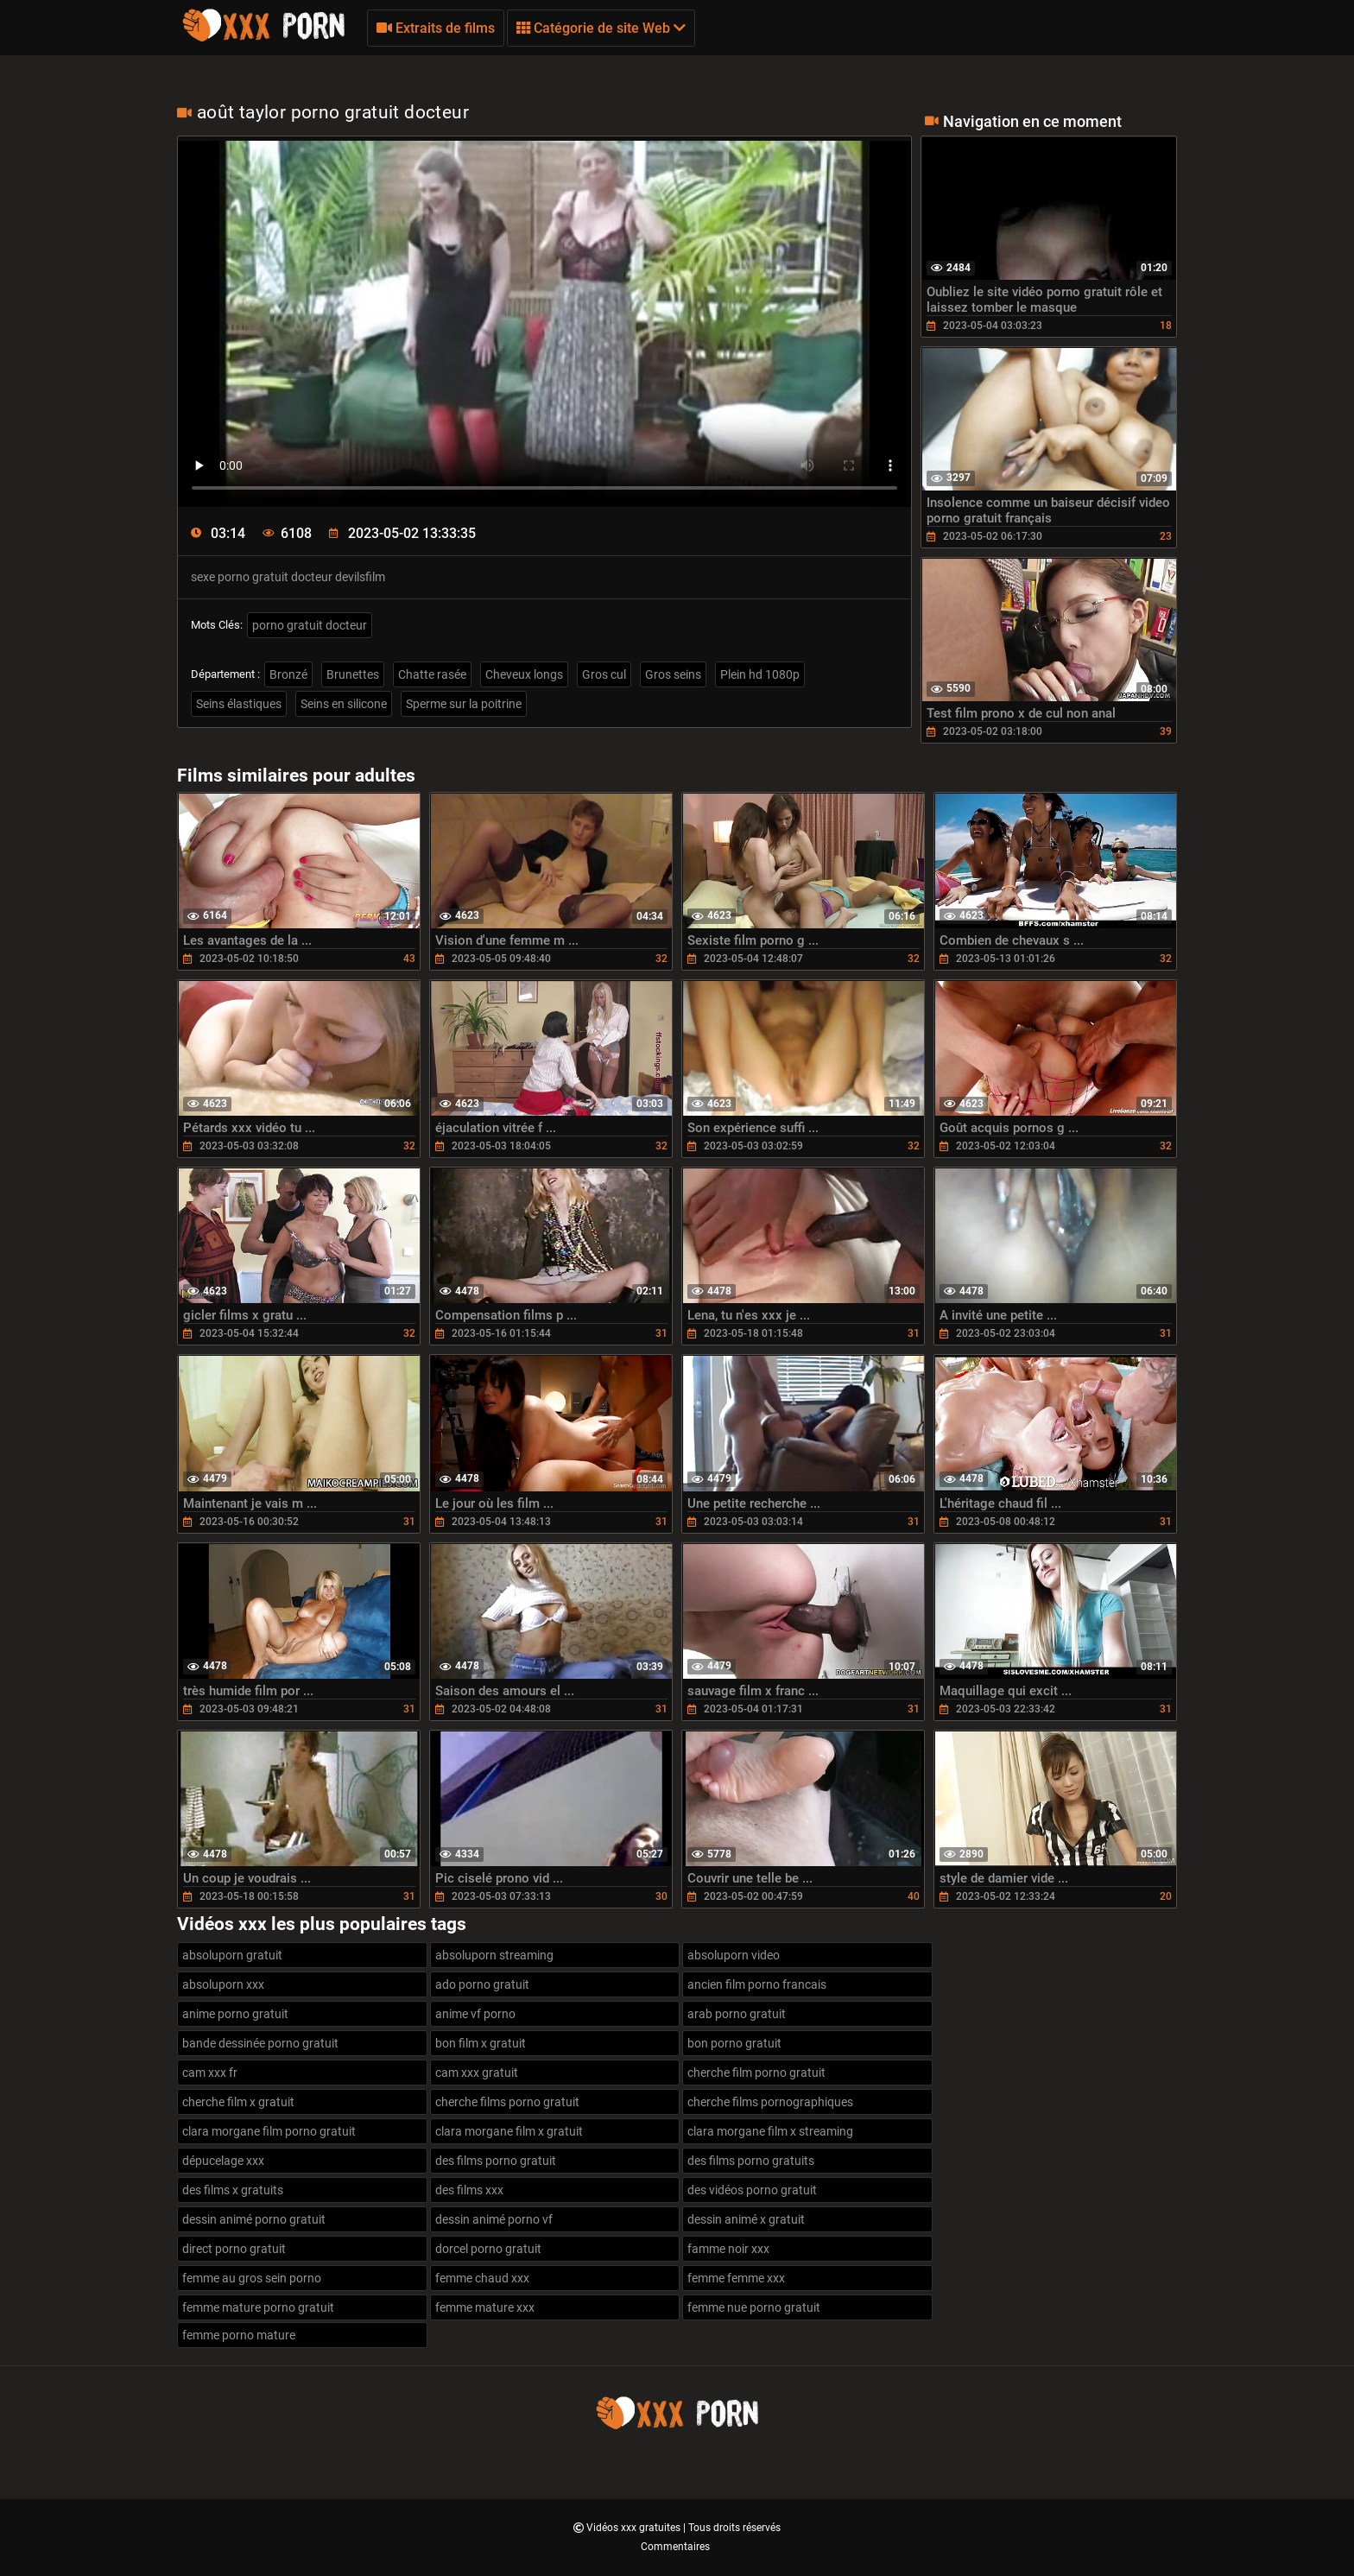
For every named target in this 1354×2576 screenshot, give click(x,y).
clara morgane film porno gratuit (269, 2131)
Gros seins (673, 674)
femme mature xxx (485, 2307)
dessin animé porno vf (494, 2219)
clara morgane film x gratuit (509, 2131)
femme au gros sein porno (251, 2278)
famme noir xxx (728, 2249)
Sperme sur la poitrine (464, 704)
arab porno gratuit (736, 2014)
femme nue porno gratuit (753, 2307)
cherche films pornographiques (770, 2102)
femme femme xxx (736, 2278)
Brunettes (352, 674)
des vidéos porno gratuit (752, 2190)
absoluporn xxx (223, 1984)
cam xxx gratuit (476, 2072)
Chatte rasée (432, 674)
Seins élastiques (239, 704)
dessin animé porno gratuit (254, 2219)
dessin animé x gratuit (746, 2219)
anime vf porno (475, 2014)
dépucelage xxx (223, 2161)
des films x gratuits (232, 2190)
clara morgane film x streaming (770, 2131)
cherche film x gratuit (238, 2102)
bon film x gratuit (480, 2043)
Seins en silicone (344, 704)
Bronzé (288, 674)
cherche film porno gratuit (756, 2072)
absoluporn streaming (494, 1955)
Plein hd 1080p (760, 674)
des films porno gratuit (495, 2161)
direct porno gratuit (234, 2249)
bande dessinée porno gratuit (260, 2043)
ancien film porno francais (756, 1984)
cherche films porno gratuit (507, 2102)
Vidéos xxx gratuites (634, 2528)
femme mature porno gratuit (258, 2307)
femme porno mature (238, 2335)
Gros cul (604, 674)
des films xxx (469, 2190)
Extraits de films (435, 28)
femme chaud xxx (482, 2278)
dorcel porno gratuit (488, 2249)
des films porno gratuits (750, 2161)
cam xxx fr (209, 2072)
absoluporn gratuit (232, 1955)
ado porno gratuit (482, 1984)
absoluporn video (733, 1955)
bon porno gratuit (734, 2043)
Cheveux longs (524, 674)
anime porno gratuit (235, 2014)
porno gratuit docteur (309, 625)
